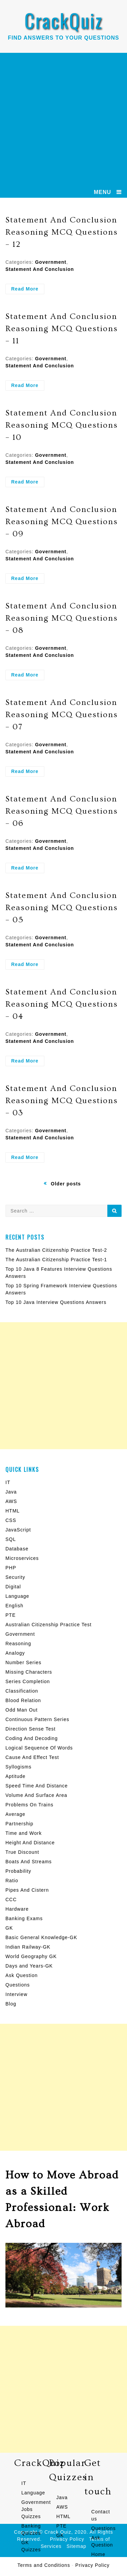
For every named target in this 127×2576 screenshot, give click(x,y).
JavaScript (18, 1529)
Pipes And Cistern (27, 1890)
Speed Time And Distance (36, 1785)
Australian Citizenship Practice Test (48, 1624)
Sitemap (76, 2546)
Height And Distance (30, 1842)
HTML (12, 1511)
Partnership (19, 1823)
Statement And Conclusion (39, 269)
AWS (11, 1501)
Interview (16, 1994)
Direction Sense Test (30, 1729)
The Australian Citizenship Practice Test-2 (56, 1250)
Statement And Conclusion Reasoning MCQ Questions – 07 (61, 714)
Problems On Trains (29, 1804)
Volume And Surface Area (36, 1795)
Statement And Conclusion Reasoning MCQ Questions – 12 (61, 232)
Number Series (23, 1662)
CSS (10, 1520)
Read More (27, 289)
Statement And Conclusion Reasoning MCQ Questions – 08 (61, 618)
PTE (10, 1615)
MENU (102, 192)
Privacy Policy (92, 2565)
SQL (10, 1539)
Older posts (66, 1183)
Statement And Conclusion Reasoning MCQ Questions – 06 (61, 811)
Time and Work (23, 1833)
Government (50, 262)
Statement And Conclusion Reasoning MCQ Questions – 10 (61, 425)
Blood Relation (23, 1700)
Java (11, 1492)
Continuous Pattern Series (37, 1719)
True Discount (22, 1852)
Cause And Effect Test (32, 1757)
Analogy (15, 1653)
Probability (18, 1871)
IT (7, 1482)
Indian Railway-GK (27, 1947)
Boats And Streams (28, 1861)
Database (16, 1548)
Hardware (17, 1909)
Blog (10, 2003)
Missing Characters (28, 1672)
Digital (13, 1586)
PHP (10, 1567)
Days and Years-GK (29, 1966)
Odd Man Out (21, 1710)
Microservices (22, 1558)
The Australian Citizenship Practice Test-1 (56, 1259)
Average (15, 1814)
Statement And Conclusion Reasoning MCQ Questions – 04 (61, 1004)
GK (9, 1928)
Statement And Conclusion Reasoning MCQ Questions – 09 (61, 521)
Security (15, 1577)
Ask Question (21, 1975)
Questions (17, 1985)
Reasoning (18, 1643)
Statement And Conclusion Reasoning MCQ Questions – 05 (61, 907)
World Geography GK (31, 1956)
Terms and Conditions (44, 2565)
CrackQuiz (63, 20)
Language (17, 1596)
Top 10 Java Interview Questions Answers (55, 1302)
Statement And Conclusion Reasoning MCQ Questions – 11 (61, 328)
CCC (11, 1899)
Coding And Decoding (31, 1738)
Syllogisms (18, 1766)
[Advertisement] (63, 119)
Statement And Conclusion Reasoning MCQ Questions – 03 (61, 1100)
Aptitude (15, 1776)
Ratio (11, 1880)
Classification (21, 1691)
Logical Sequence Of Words (39, 1748)
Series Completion (27, 1681)
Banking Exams (24, 1918)
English (14, 1605)
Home (98, 2554)
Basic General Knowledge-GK (41, 1937)
